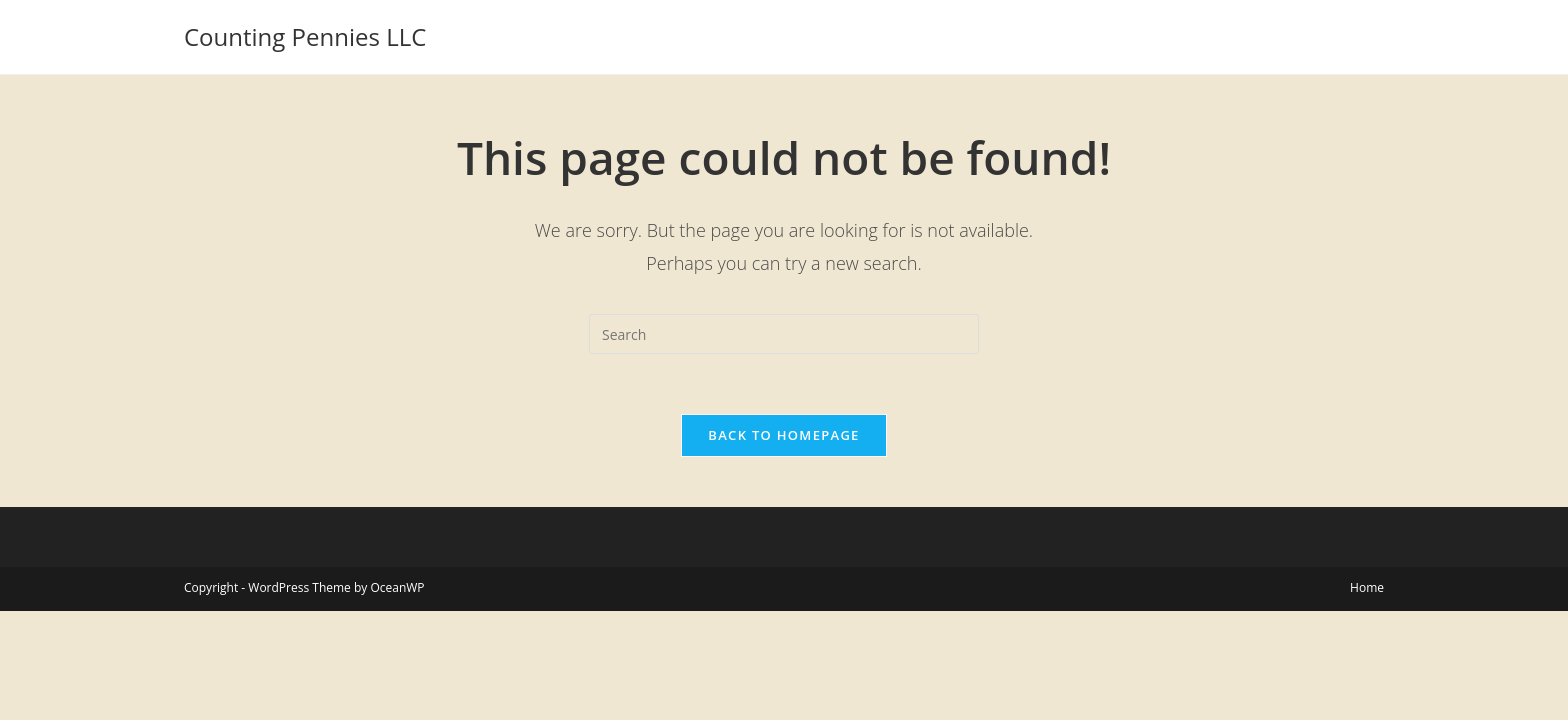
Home (1367, 587)
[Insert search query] (784, 334)
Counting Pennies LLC (305, 36)
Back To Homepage (783, 435)
